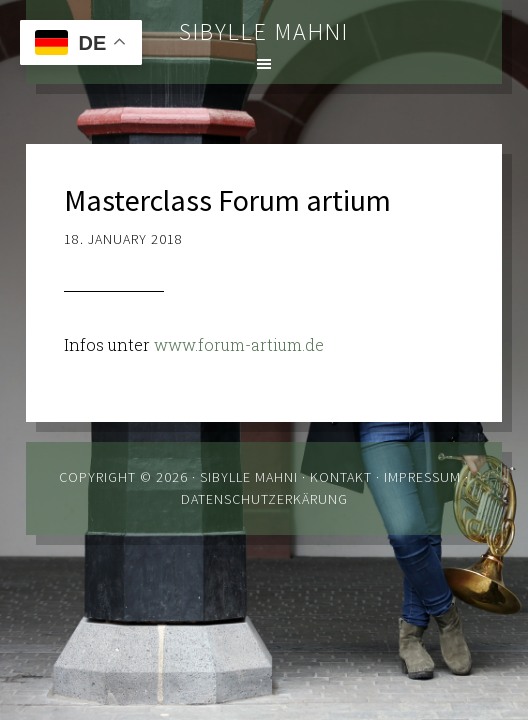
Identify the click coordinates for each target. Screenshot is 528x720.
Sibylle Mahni (264, 31)
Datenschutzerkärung (264, 499)
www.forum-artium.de (239, 344)
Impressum (422, 477)
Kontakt (341, 477)
